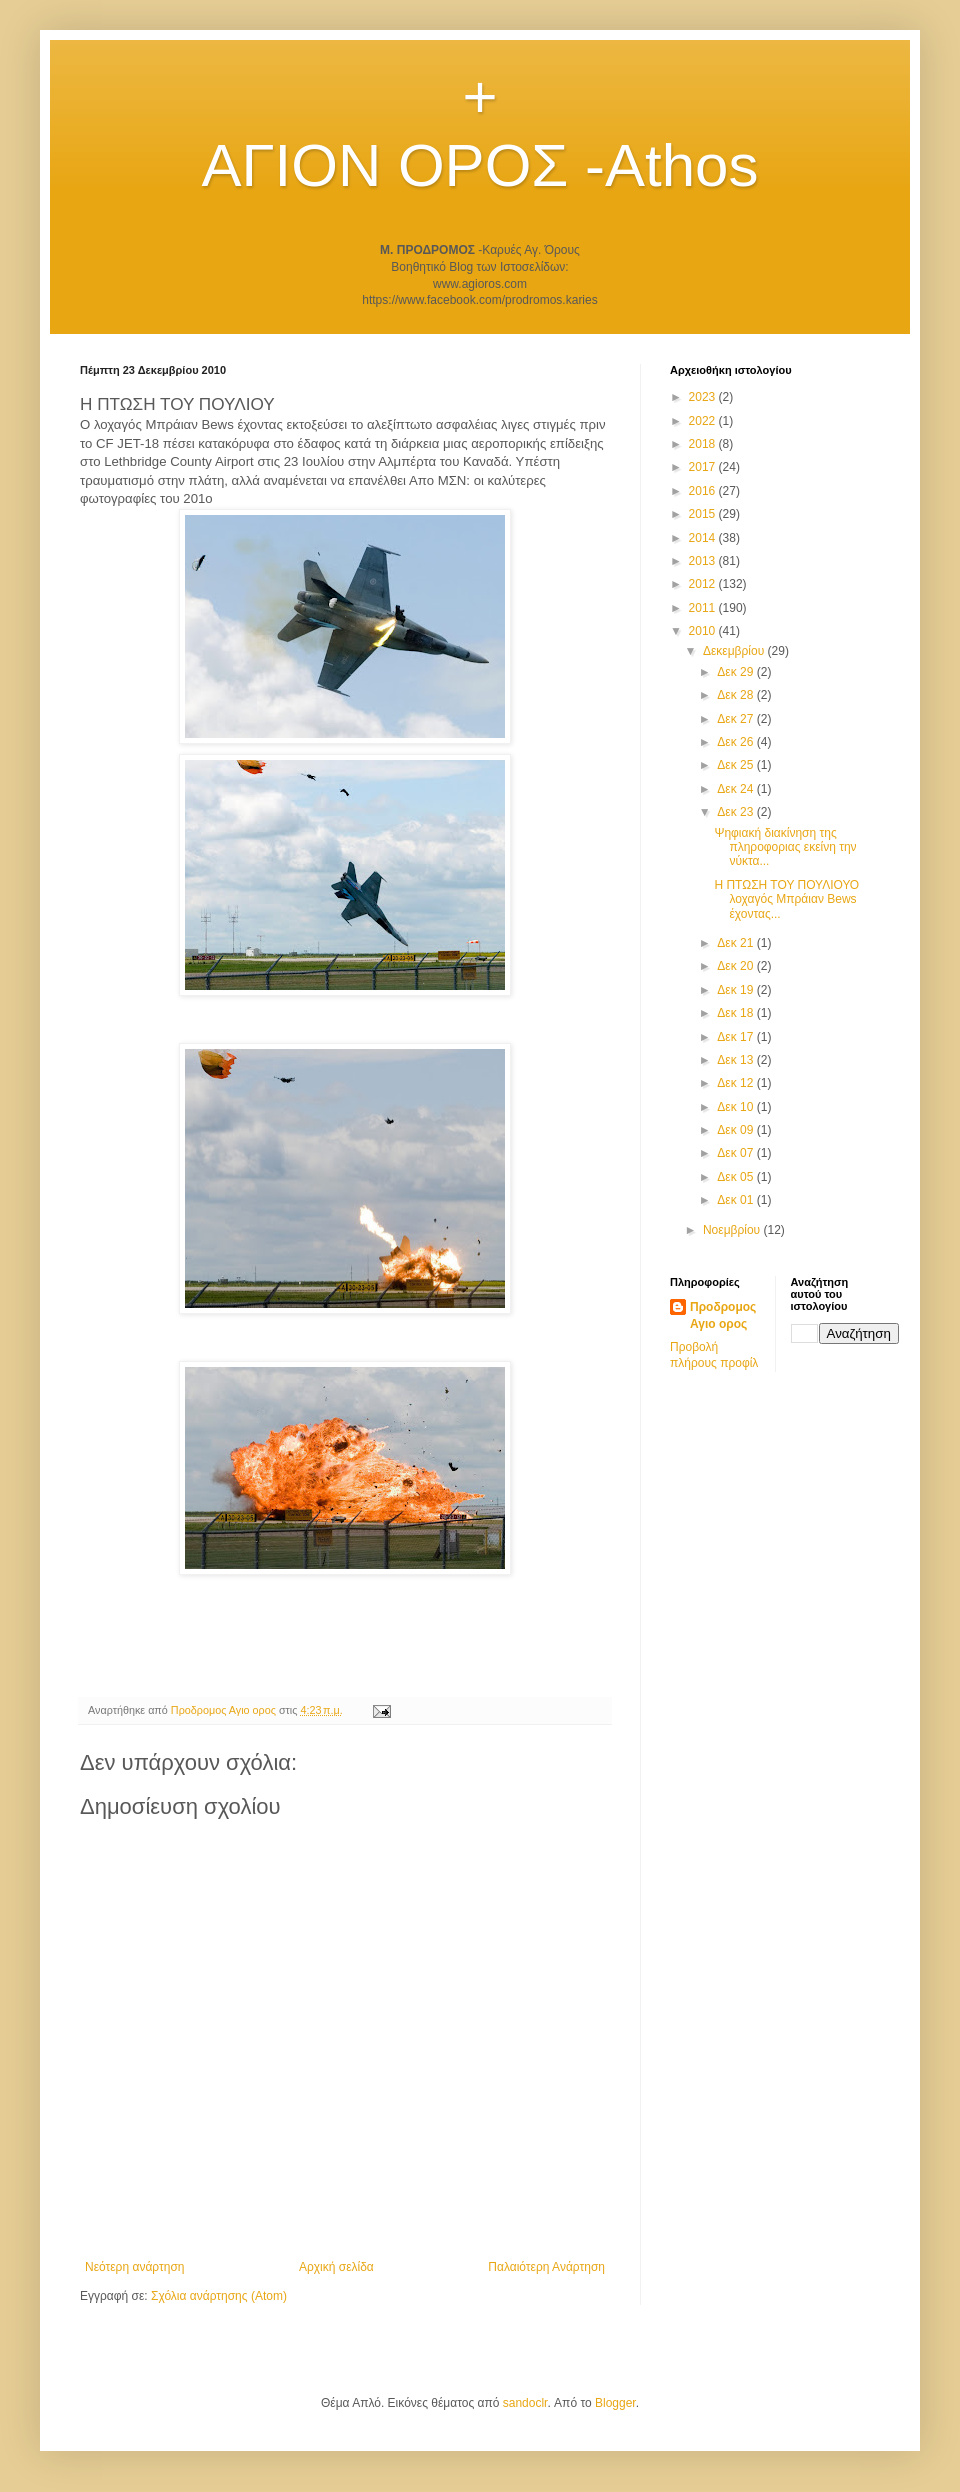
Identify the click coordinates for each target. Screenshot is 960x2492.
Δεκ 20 (736, 966)
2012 (704, 584)
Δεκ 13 (736, 1060)
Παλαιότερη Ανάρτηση (546, 2267)
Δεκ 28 (736, 695)
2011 (704, 608)
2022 (704, 421)
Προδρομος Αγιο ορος (723, 1315)
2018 (704, 444)
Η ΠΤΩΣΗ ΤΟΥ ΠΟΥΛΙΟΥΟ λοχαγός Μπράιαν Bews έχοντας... (786, 899)
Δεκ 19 (736, 990)
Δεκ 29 (736, 672)
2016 (704, 491)
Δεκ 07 (736, 1153)
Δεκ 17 (736, 1037)
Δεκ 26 (736, 742)
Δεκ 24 (736, 789)
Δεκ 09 (736, 1130)
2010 (704, 631)
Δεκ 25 (736, 765)
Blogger (615, 2403)
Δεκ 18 (736, 1013)
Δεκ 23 (736, 812)
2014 (704, 538)
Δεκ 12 (736, 1083)
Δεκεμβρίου (735, 651)
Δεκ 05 (736, 1177)
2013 (704, 561)
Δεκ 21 (736, 943)
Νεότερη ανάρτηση (134, 2267)
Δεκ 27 (736, 719)
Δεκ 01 (736, 1200)
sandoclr (525, 2403)
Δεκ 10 (736, 1107)
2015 (704, 514)
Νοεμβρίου (733, 1230)
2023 (704, 397)
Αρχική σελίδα (336, 2267)
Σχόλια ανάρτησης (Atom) (219, 2296)
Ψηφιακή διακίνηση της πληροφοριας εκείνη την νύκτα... (785, 847)
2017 (704, 467)
